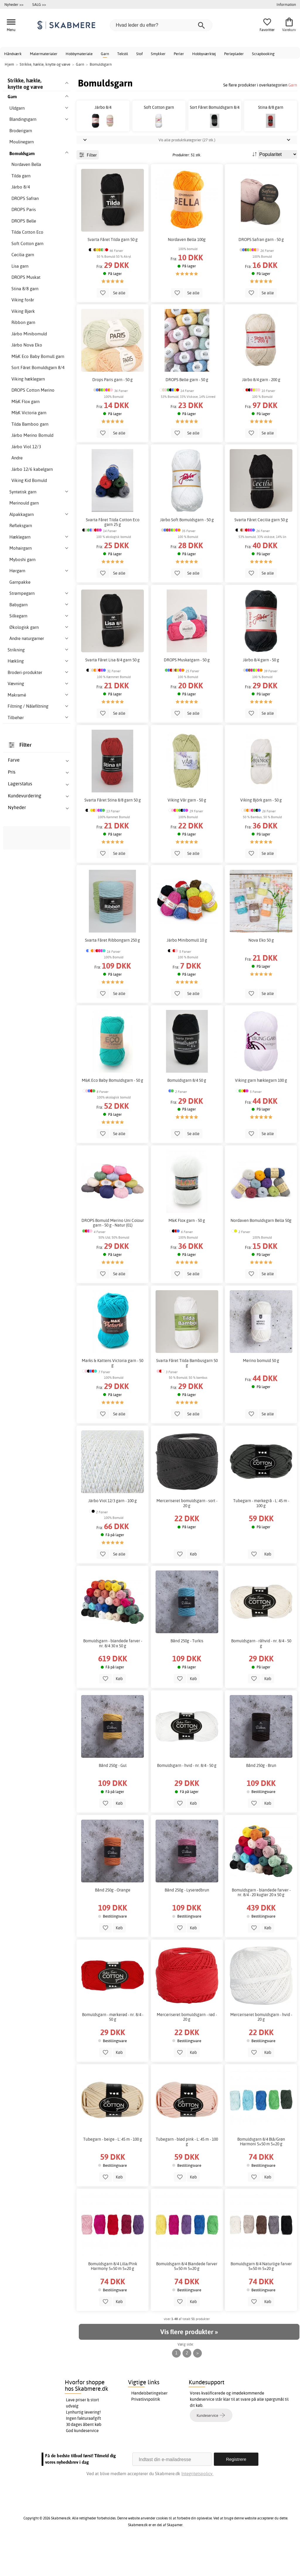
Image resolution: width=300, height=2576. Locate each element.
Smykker (158, 53)
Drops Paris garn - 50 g (112, 412)
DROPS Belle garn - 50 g (187, 412)
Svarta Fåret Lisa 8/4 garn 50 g (112, 693)
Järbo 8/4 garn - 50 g (261, 693)
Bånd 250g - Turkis (187, 1674)
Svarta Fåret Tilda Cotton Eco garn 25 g (112, 555)
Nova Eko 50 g (261, 973)
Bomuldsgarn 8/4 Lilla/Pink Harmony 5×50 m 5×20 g (112, 2299)
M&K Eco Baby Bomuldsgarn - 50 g (112, 1113)
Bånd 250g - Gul (113, 1798)
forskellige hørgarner (26, 1471)
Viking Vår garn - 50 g (187, 833)
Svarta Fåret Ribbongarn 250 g (112, 973)
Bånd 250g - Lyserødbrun (187, 1923)
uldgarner (16, 1477)
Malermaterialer (43, 53)
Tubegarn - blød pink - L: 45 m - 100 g (187, 2174)
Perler (179, 53)
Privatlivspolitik (145, 2432)
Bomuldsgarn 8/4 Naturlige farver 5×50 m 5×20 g (261, 2299)
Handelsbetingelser (149, 2426)
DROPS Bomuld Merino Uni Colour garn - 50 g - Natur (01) (112, 1256)
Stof (139, 53)
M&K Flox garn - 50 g (186, 1253)
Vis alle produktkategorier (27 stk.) (186, 172)
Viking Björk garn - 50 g (261, 833)
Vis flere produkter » (189, 2365)
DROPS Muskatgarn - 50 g (187, 693)
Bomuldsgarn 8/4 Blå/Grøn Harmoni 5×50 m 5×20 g (261, 2174)
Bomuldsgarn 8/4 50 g (186, 1113)
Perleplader (234, 53)
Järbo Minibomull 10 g (187, 973)
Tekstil (122, 53)
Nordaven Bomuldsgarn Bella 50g (261, 1253)
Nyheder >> (13, 4)
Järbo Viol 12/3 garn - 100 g (112, 1533)
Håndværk (13, 53)
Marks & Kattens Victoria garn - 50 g (112, 1396)
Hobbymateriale (79, 53)
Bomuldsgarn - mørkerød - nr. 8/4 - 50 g (112, 2050)
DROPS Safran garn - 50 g (261, 272)
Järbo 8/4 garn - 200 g (261, 412)
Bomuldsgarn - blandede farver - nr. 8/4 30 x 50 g (112, 1676)
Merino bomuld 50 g (261, 1393)
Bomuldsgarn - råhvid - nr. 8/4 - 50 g (261, 1676)
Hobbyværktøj (204, 53)
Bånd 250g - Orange (112, 1923)
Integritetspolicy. (197, 2506)
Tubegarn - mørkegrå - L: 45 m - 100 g (261, 1536)
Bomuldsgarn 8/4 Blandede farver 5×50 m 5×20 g (186, 2299)
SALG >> (39, 4)
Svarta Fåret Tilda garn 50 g (113, 272)
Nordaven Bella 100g (187, 272)
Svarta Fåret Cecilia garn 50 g (261, 552)
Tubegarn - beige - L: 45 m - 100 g (112, 2172)
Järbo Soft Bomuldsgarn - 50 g (187, 552)
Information (286, 4)
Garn (105, 53)
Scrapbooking (263, 53)
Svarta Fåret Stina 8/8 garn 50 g (112, 833)
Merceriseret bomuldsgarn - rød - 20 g (187, 2050)
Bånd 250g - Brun (261, 1798)
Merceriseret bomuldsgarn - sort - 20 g (186, 1536)
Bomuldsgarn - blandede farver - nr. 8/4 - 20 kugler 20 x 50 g (261, 1925)
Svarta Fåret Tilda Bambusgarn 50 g (187, 1396)
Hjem (9, 64)
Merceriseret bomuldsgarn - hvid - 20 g (261, 2050)
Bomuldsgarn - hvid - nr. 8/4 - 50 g (187, 1798)
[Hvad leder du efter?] (161, 25)
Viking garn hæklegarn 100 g (261, 1113)
